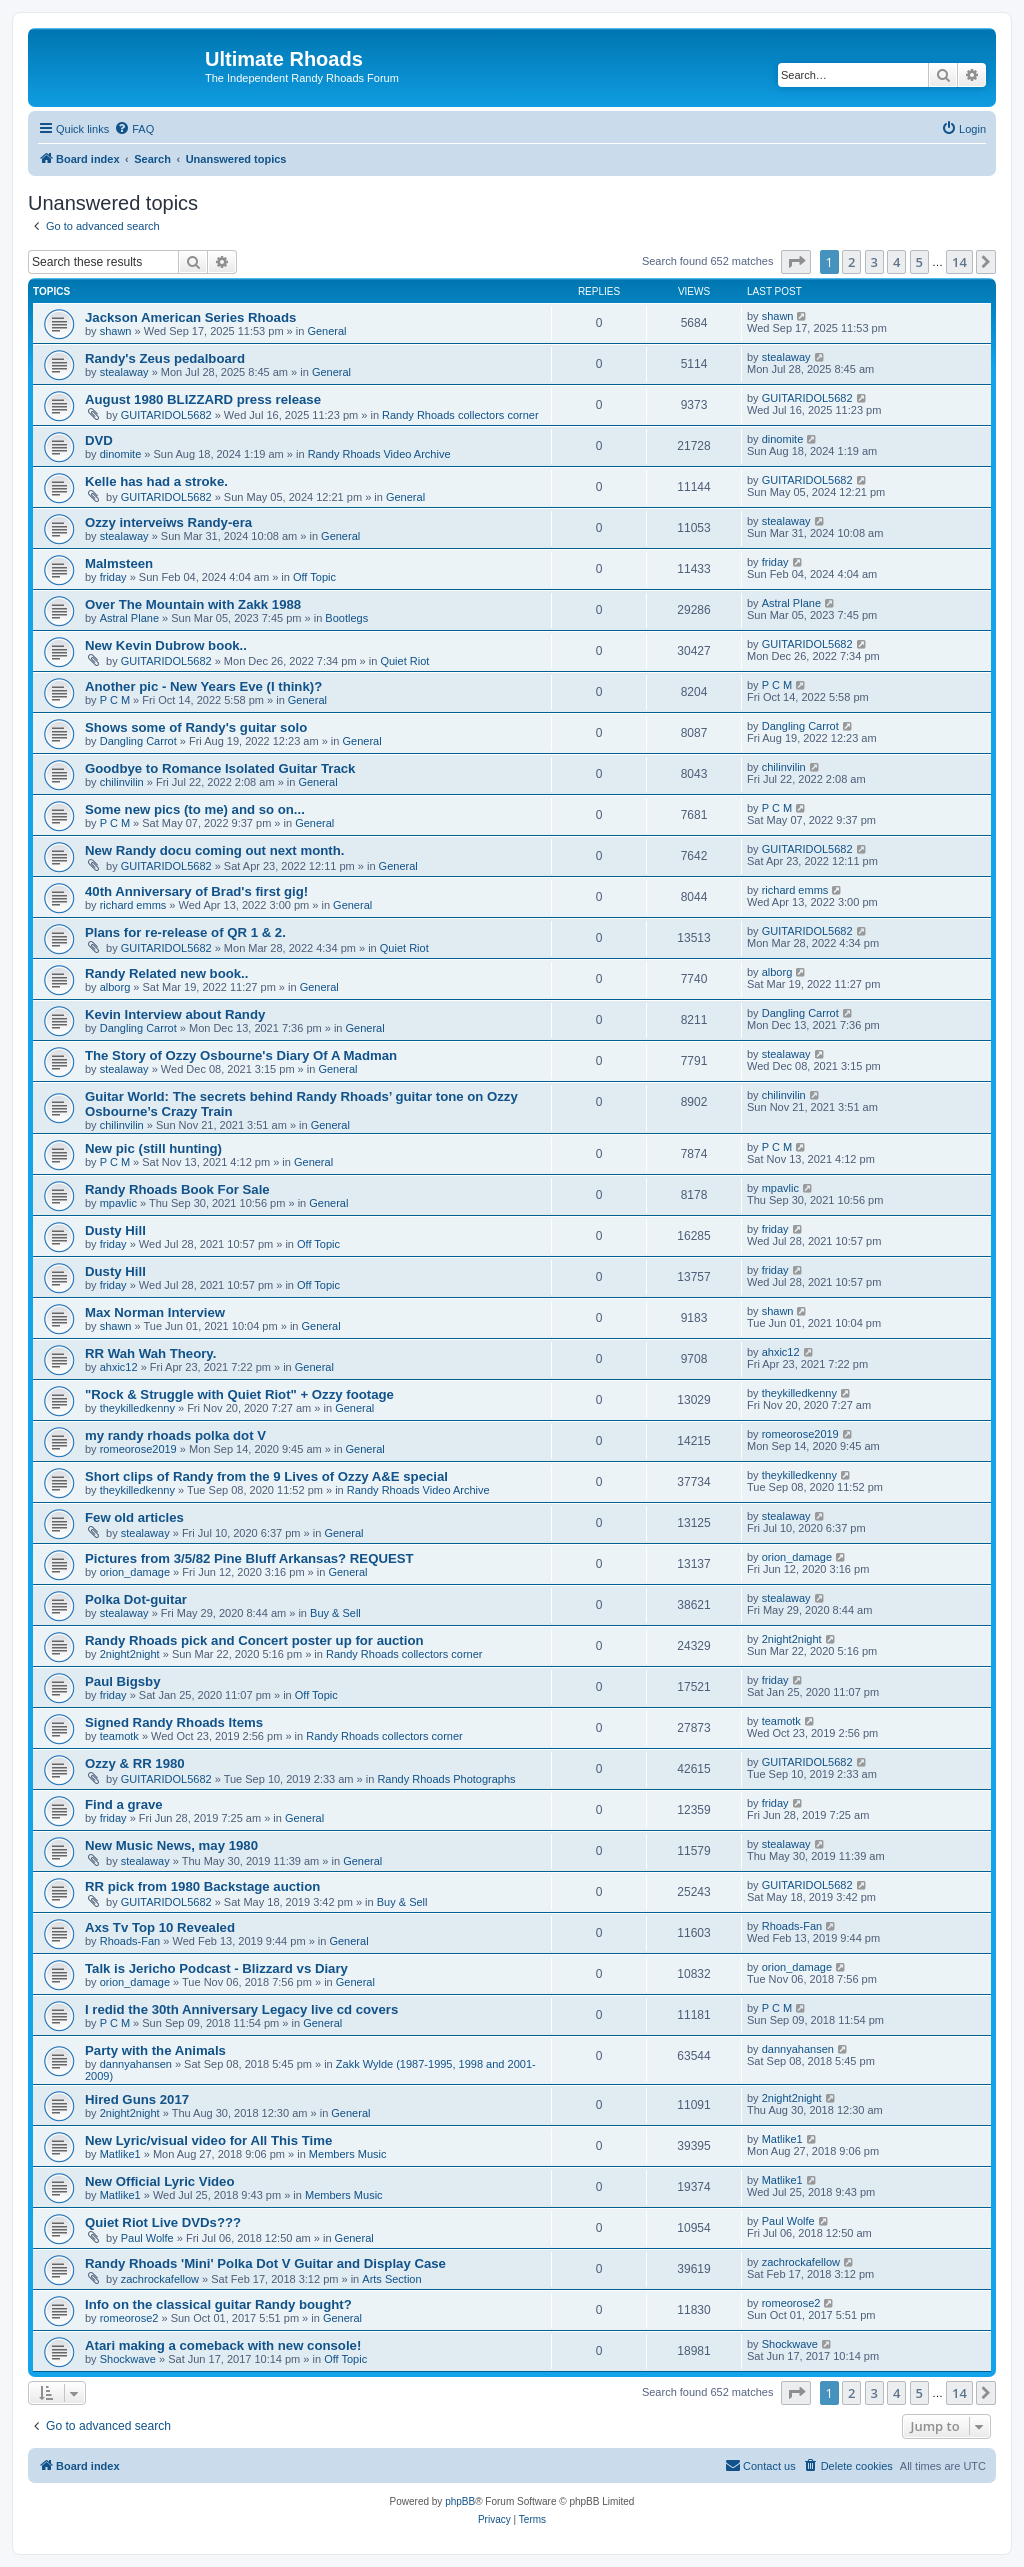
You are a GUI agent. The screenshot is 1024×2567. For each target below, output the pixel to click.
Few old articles (134, 1517)
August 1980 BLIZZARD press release (203, 399)
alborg (115, 987)
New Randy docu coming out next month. (214, 850)
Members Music (348, 2154)
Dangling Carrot (138, 741)
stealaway (124, 372)
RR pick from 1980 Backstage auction (202, 1886)
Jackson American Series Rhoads (190, 317)
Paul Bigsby (122, 1681)
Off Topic (314, 577)
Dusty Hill (115, 1230)
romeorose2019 (138, 1449)
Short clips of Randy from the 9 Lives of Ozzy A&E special (266, 1476)
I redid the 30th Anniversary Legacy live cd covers (241, 2009)
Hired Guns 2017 (137, 2099)
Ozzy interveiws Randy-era (168, 522)
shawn (116, 331)
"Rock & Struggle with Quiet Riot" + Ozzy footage (239, 1394)
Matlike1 (120, 2154)
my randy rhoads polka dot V (175, 1435)
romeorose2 (129, 2318)
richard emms (133, 905)
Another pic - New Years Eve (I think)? (203, 686)
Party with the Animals (155, 2050)
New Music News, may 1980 (171, 1845)
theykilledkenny (137, 1408)
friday (113, 577)
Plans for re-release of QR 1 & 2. (185, 932)
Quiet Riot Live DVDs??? (163, 2222)
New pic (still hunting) (153, 1148)
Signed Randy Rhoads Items (174, 1722)
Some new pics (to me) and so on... (195, 809)
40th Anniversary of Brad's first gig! (196, 891)
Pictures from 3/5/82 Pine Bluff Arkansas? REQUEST (249, 1558)
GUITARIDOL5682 (166, 415)
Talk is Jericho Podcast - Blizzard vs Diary (216, 1968)
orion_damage (135, 1572)
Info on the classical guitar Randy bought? (218, 2304)
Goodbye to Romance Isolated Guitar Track (220, 768)
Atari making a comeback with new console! (223, 2345)
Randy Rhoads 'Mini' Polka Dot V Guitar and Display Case (265, 2263)
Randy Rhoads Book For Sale (177, 1189)
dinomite (121, 454)
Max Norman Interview (155, 1312)
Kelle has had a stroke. (156, 481)
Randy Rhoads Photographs (446, 1779)
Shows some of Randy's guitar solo (196, 727)
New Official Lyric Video (160, 2181)
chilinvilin (122, 782)
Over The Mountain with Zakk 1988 (193, 604)
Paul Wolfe (147, 2238)
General (326, 331)
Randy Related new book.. (166, 973)
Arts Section (391, 2279)
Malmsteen (119, 563)
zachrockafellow (160, 2279)
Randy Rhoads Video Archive (379, 454)
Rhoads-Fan (130, 1941)
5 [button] (919, 262)
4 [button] (896, 262)
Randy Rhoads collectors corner (460, 415)
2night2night (130, 1654)
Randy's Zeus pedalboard (165, 358)
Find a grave (124, 1804)
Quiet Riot (404, 661)
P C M (115, 700)
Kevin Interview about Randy (175, 1014)
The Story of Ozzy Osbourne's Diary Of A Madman (241, 1055)
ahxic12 (119, 1367)
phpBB (460, 2501)
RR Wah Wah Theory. (150, 1353)
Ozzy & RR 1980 (135, 1763)
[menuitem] (134, 129)
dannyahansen (136, 2064)
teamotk (119, 1736)
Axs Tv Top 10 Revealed (160, 1927)
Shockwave (128, 2359)
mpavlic (118, 1203)
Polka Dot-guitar (136, 1599)
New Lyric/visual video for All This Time (208, 2140)
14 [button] (959, 262)
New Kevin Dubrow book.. (166, 645)
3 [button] (874, 262)
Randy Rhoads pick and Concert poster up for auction (254, 1640)
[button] (796, 262)
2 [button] (851, 262)
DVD (99, 440)
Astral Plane (129, 618)
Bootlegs (346, 618)
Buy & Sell (335, 1613)
